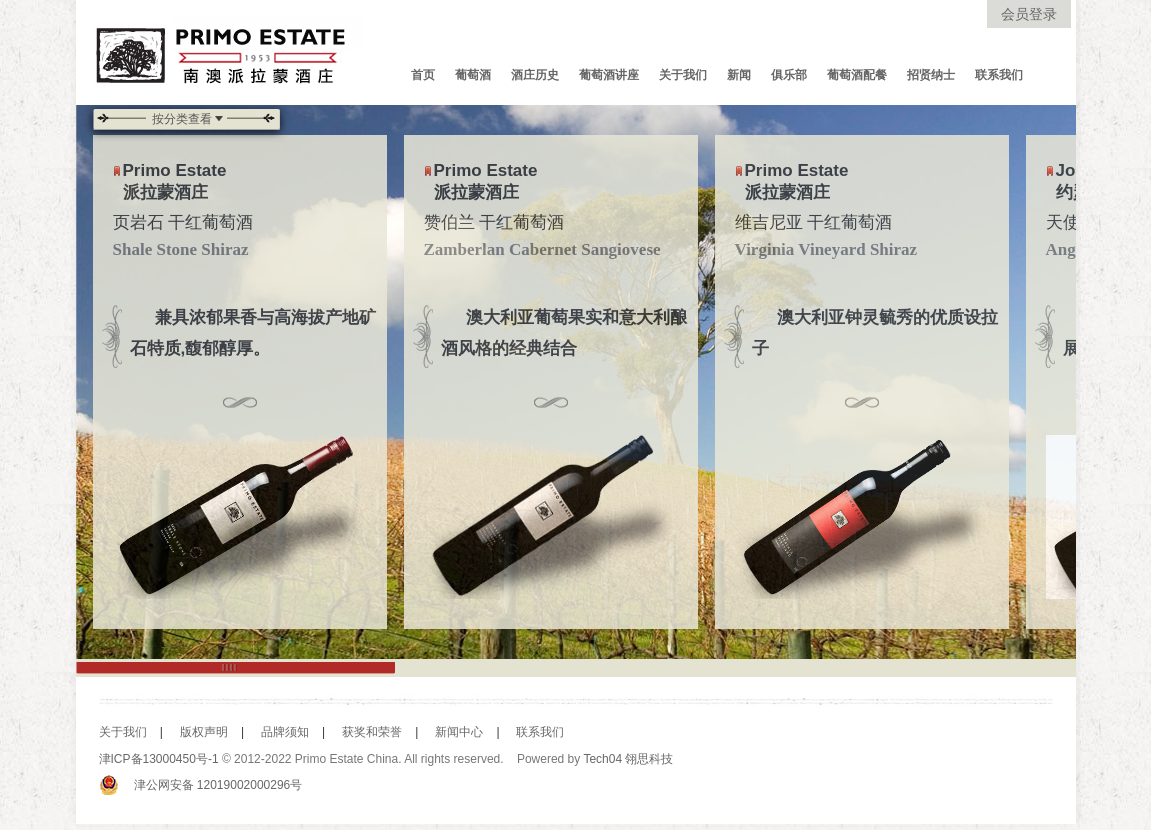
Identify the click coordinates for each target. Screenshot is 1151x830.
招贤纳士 (931, 75)
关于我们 (683, 75)
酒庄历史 (535, 75)
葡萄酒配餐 (857, 75)
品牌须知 (277, 732)
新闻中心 (452, 732)
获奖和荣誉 (365, 732)
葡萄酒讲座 (609, 75)
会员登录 (1029, 14)
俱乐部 (789, 75)
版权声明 (196, 732)
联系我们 (999, 75)
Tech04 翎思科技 (628, 759)
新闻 (739, 75)
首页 (423, 75)
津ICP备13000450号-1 (159, 759)
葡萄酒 (473, 75)
